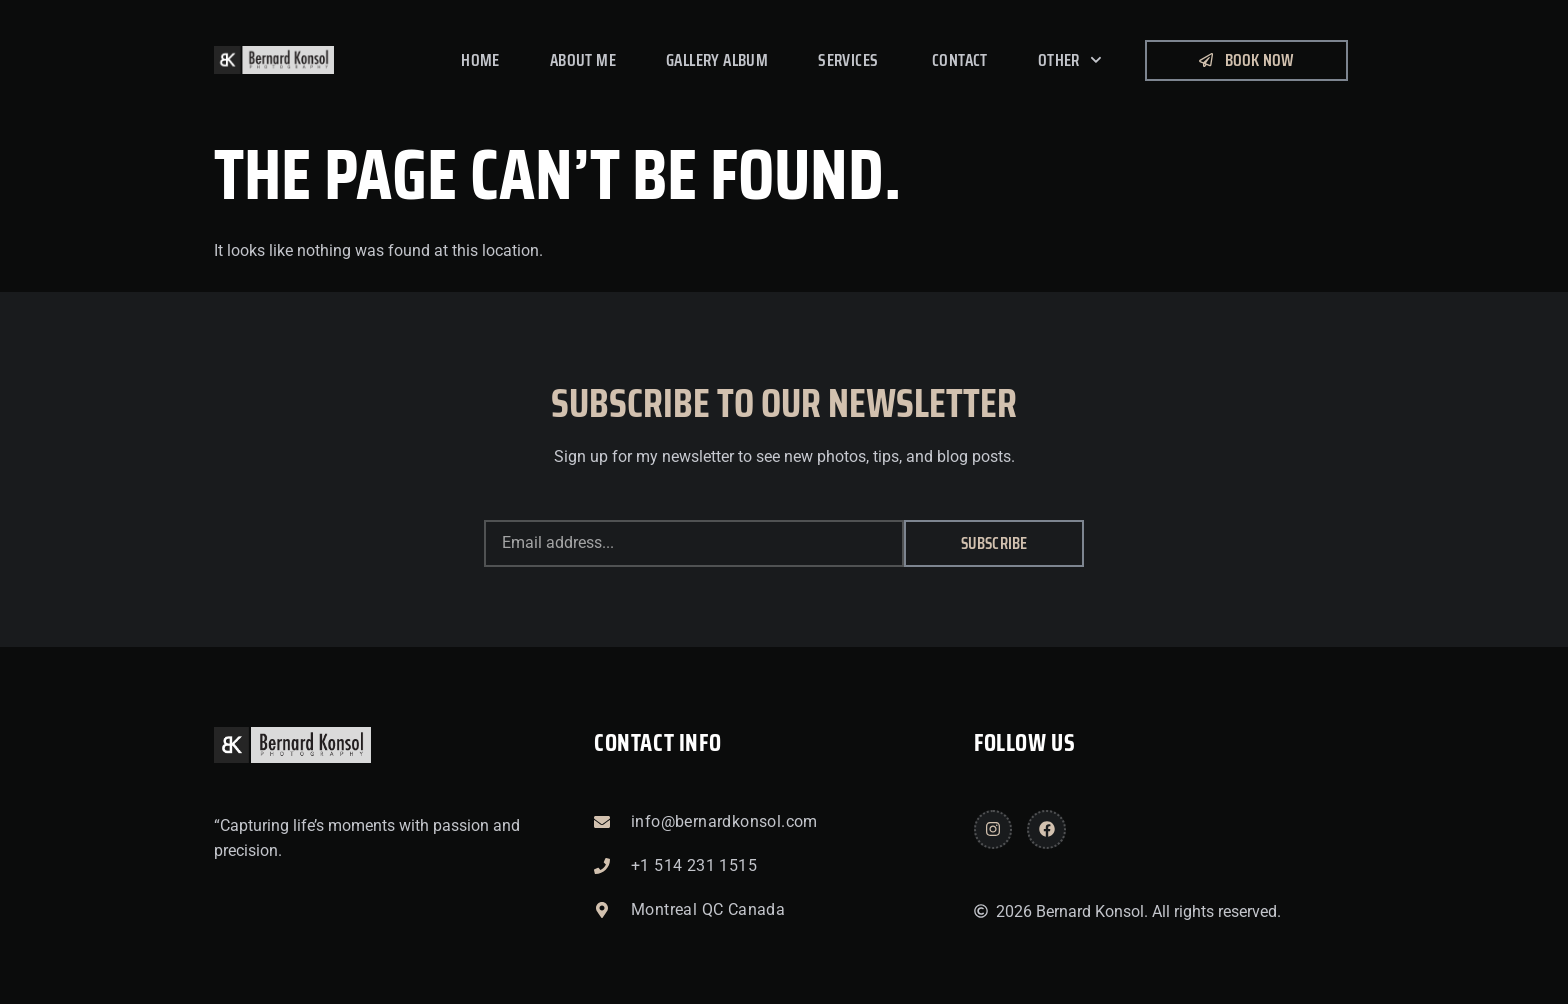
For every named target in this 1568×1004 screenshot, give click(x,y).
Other (1070, 60)
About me (583, 60)
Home (480, 60)
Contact (960, 60)
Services (850, 60)
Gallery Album (717, 60)
